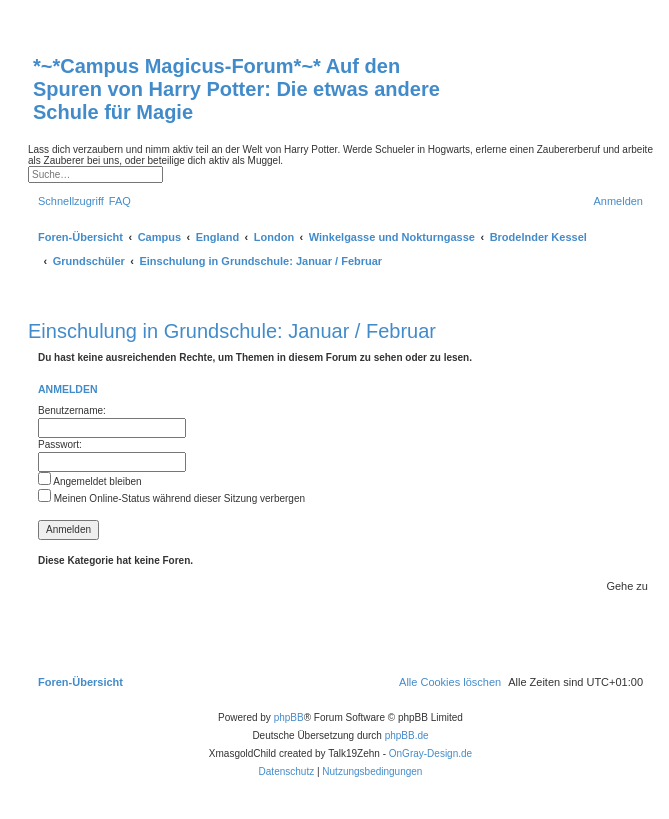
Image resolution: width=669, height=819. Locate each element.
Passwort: (60, 444)
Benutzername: (72, 410)
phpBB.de (407, 735)
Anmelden (68, 389)
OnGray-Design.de (430, 753)
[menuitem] (120, 201)
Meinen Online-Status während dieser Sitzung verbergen (171, 498)
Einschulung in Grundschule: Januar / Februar (232, 331)
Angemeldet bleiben (90, 481)
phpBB (289, 717)
